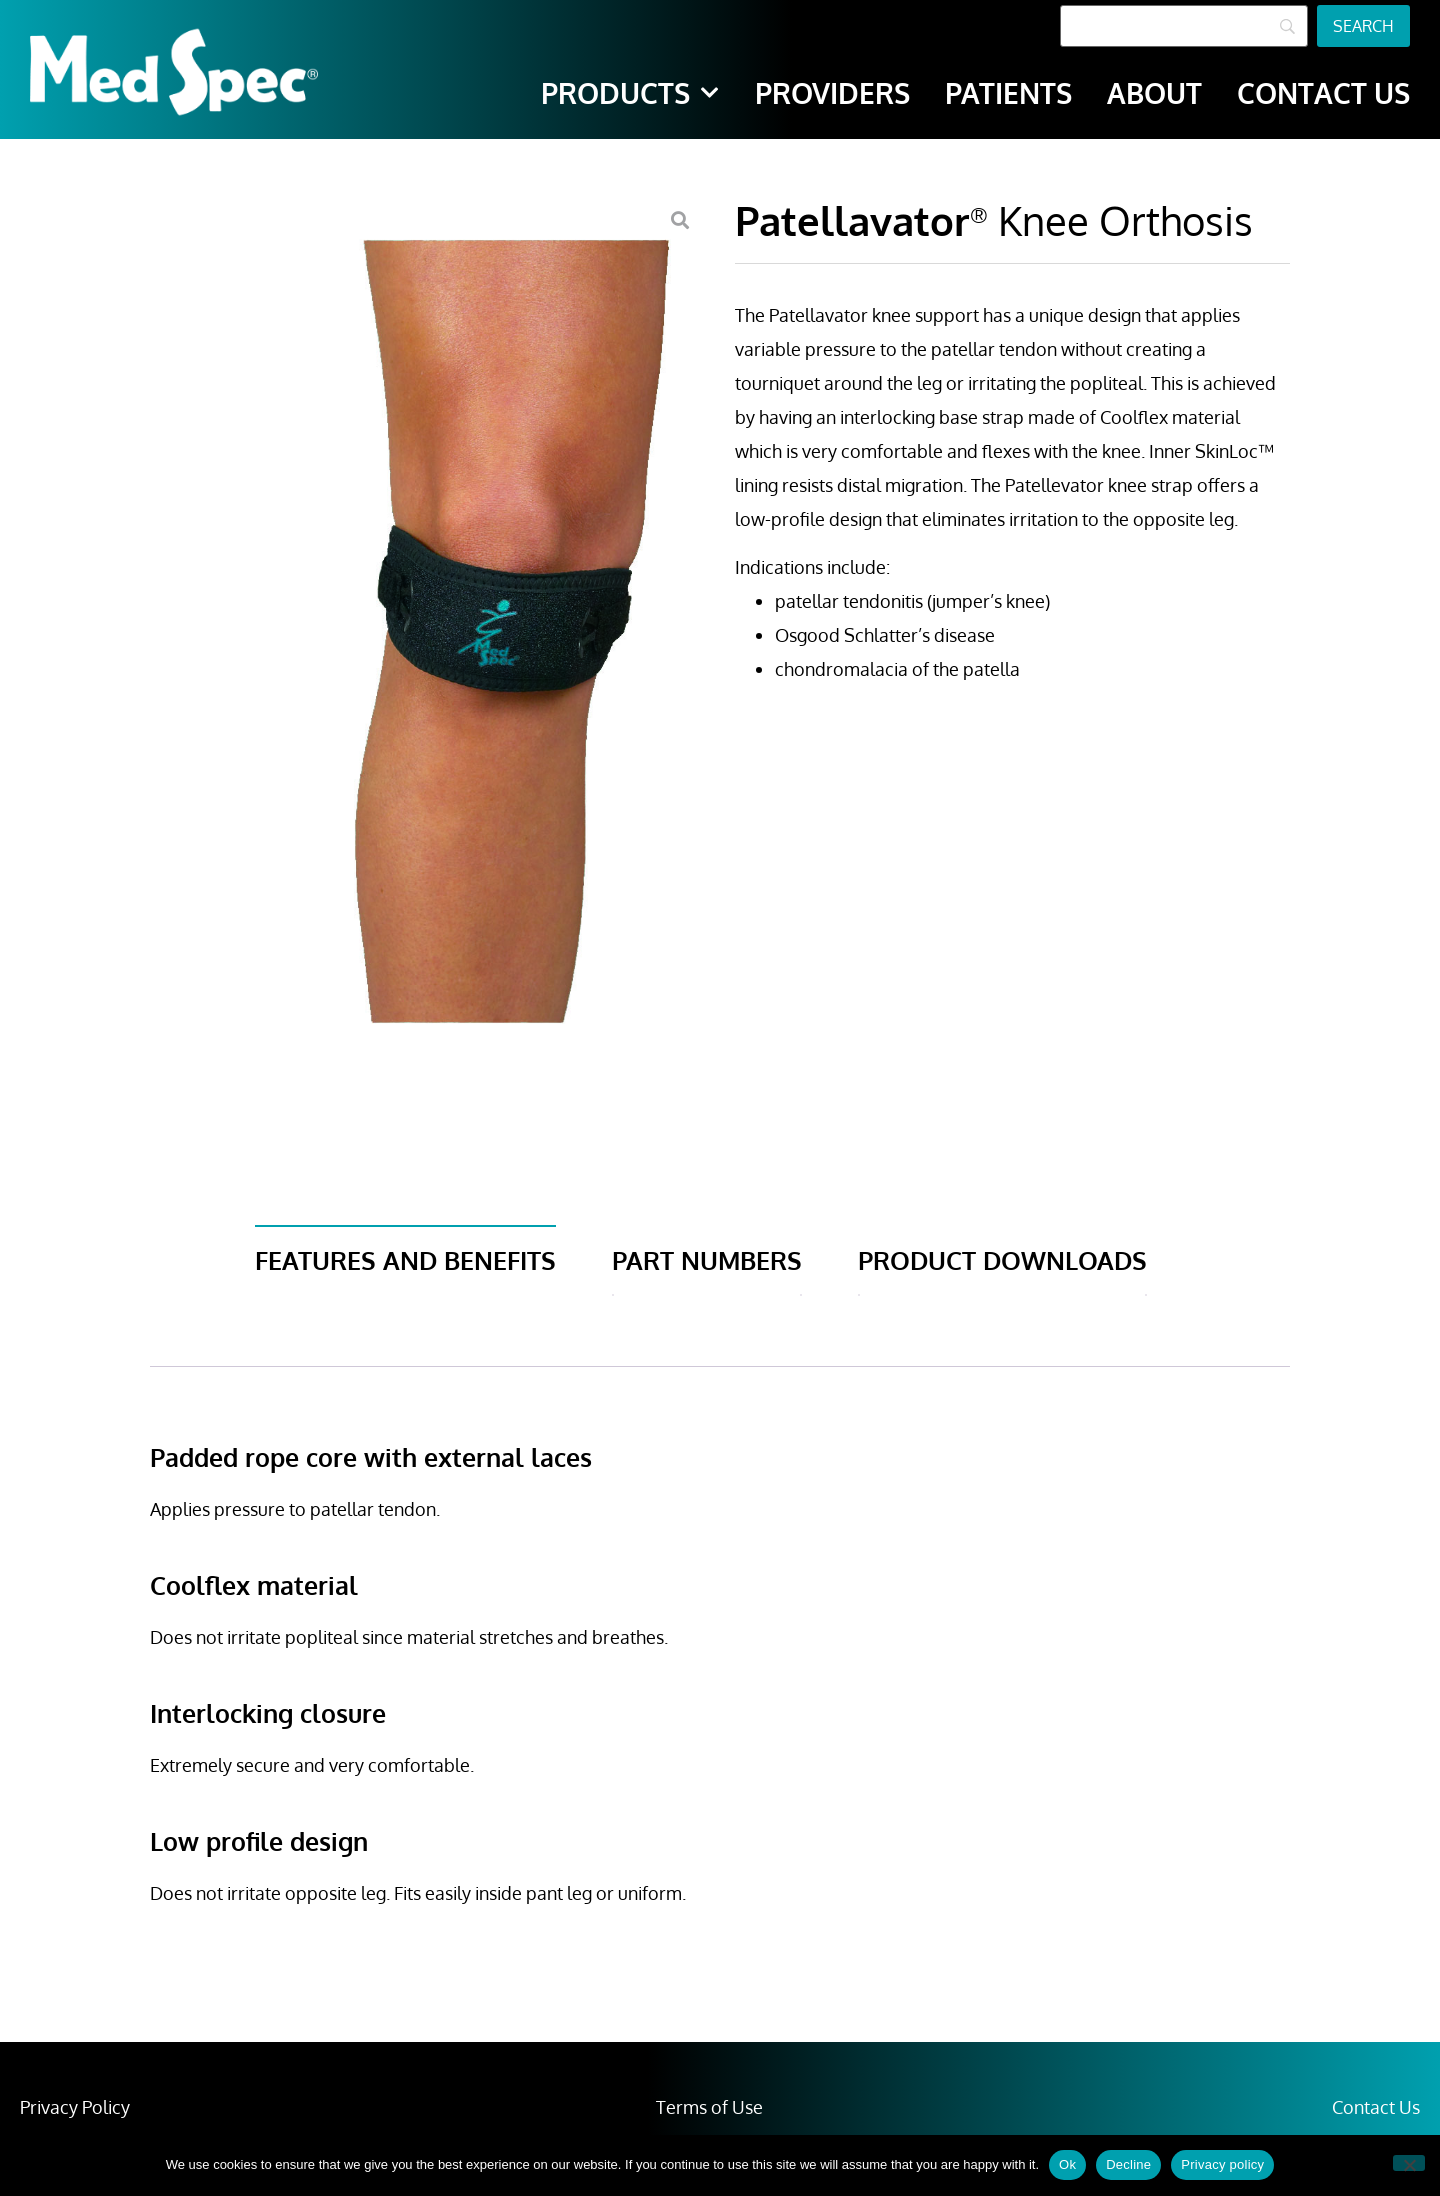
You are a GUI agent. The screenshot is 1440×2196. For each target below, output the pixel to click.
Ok (1067, 2164)
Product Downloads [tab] (1002, 1260)
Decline (1128, 2164)
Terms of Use (709, 2107)
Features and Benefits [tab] (405, 1260)
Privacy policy (1222, 2164)
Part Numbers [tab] (707, 1260)
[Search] (1184, 26)
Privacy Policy (75, 2107)
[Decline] (1409, 2163)
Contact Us (1376, 2107)
